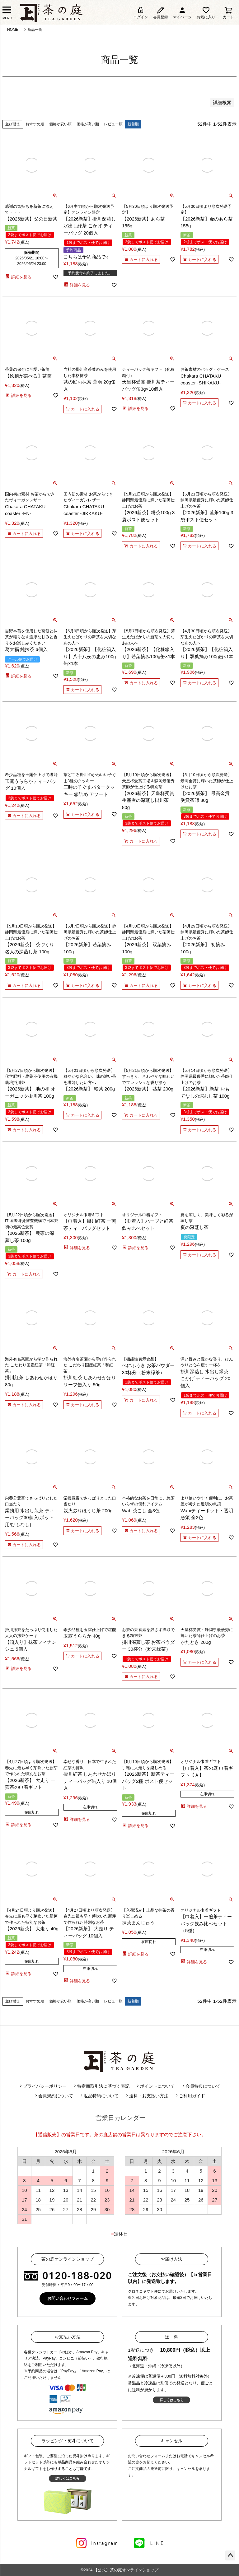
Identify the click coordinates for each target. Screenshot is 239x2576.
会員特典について (200, 2086)
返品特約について (99, 2095)
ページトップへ (230, 2555)
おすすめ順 (35, 124)
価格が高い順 (88, 124)
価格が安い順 (60, 124)
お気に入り (206, 12)
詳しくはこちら (172, 2400)
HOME (12, 29)
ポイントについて (155, 2086)
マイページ (182, 12)
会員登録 (160, 12)
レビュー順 (113, 124)
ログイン (140, 12)
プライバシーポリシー (43, 2086)
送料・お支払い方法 (146, 2095)
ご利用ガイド (190, 2095)
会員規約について (53, 2095)
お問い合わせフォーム (67, 2298)
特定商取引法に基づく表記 (101, 2086)
